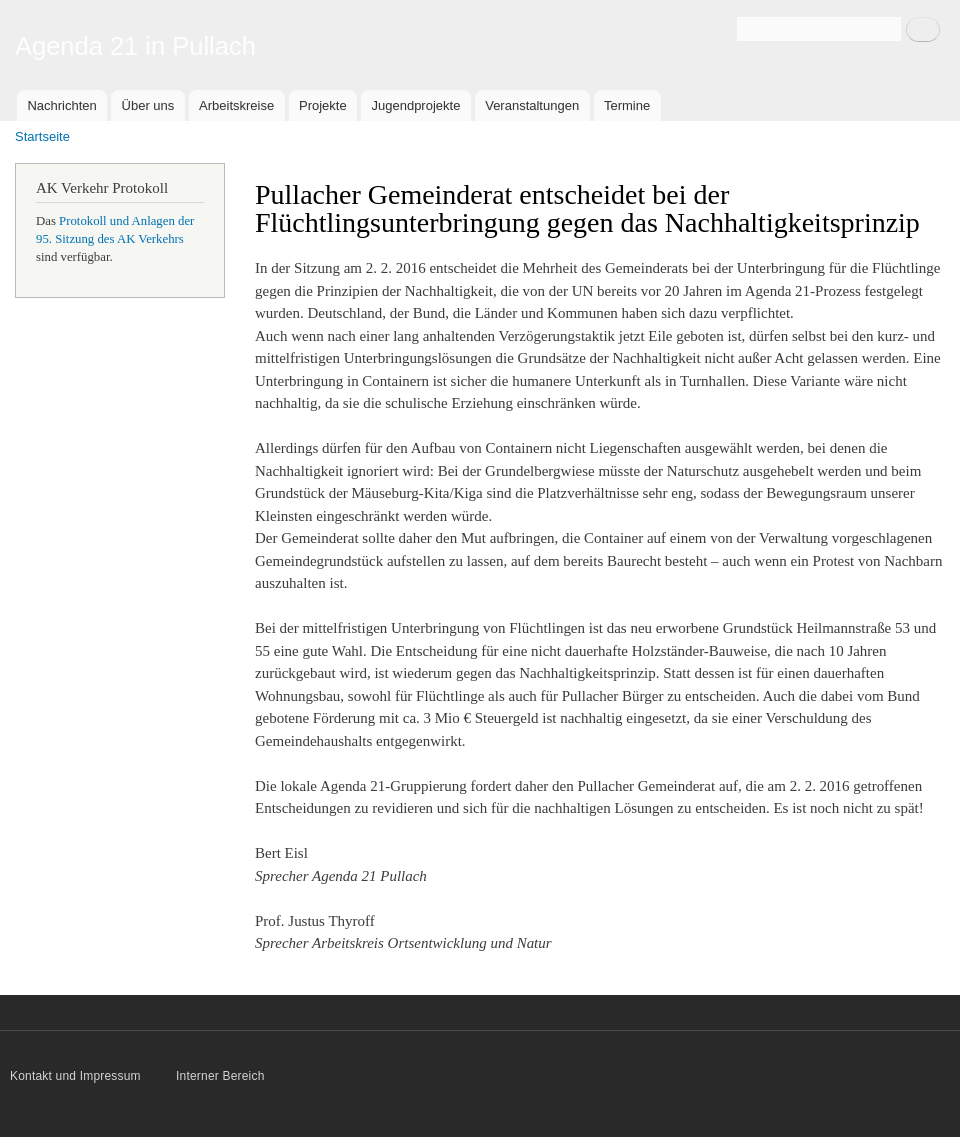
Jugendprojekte (415, 105)
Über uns (148, 105)
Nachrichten (61, 105)
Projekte (323, 105)
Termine (627, 105)
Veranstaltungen (532, 105)
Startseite (42, 136)
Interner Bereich (220, 1076)
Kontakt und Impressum (77, 1076)
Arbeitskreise (236, 105)
